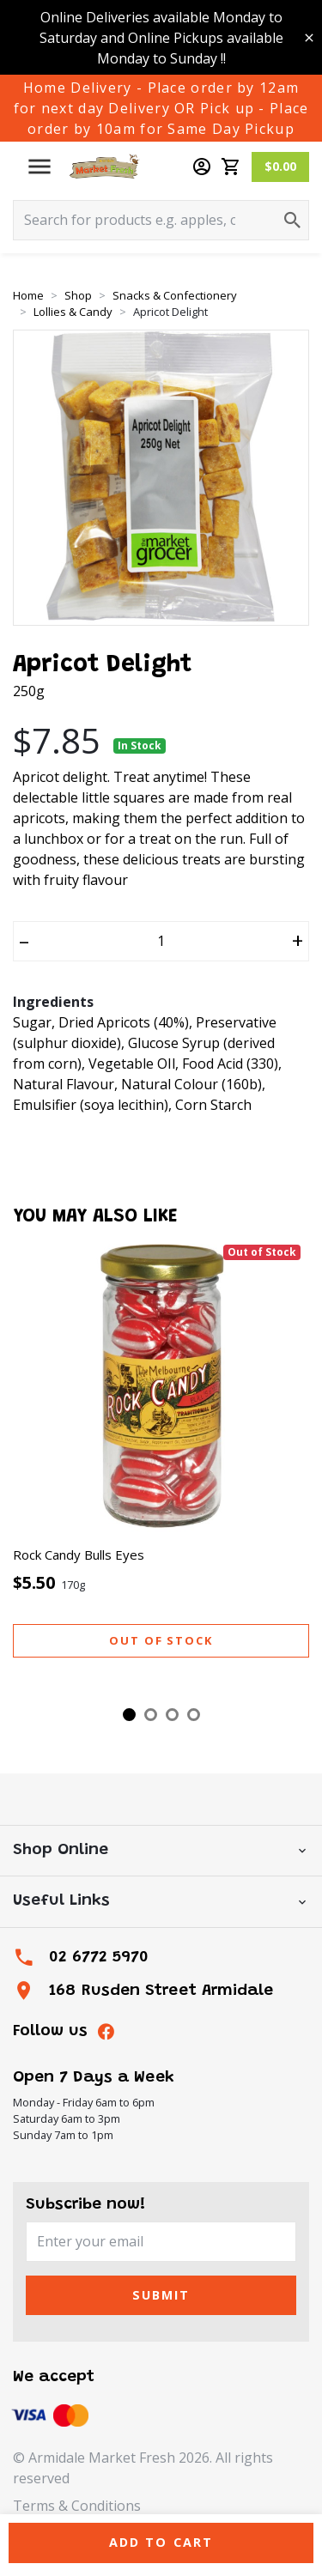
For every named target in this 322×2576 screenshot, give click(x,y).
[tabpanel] (161, 1466)
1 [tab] (129, 1714)
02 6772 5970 (99, 1957)
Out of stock (161, 1640)
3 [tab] (172, 1714)
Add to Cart (161, 2542)
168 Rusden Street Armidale (161, 1991)
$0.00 (280, 166)
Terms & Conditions (77, 2505)
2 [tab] (150, 1714)
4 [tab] (193, 1714)
